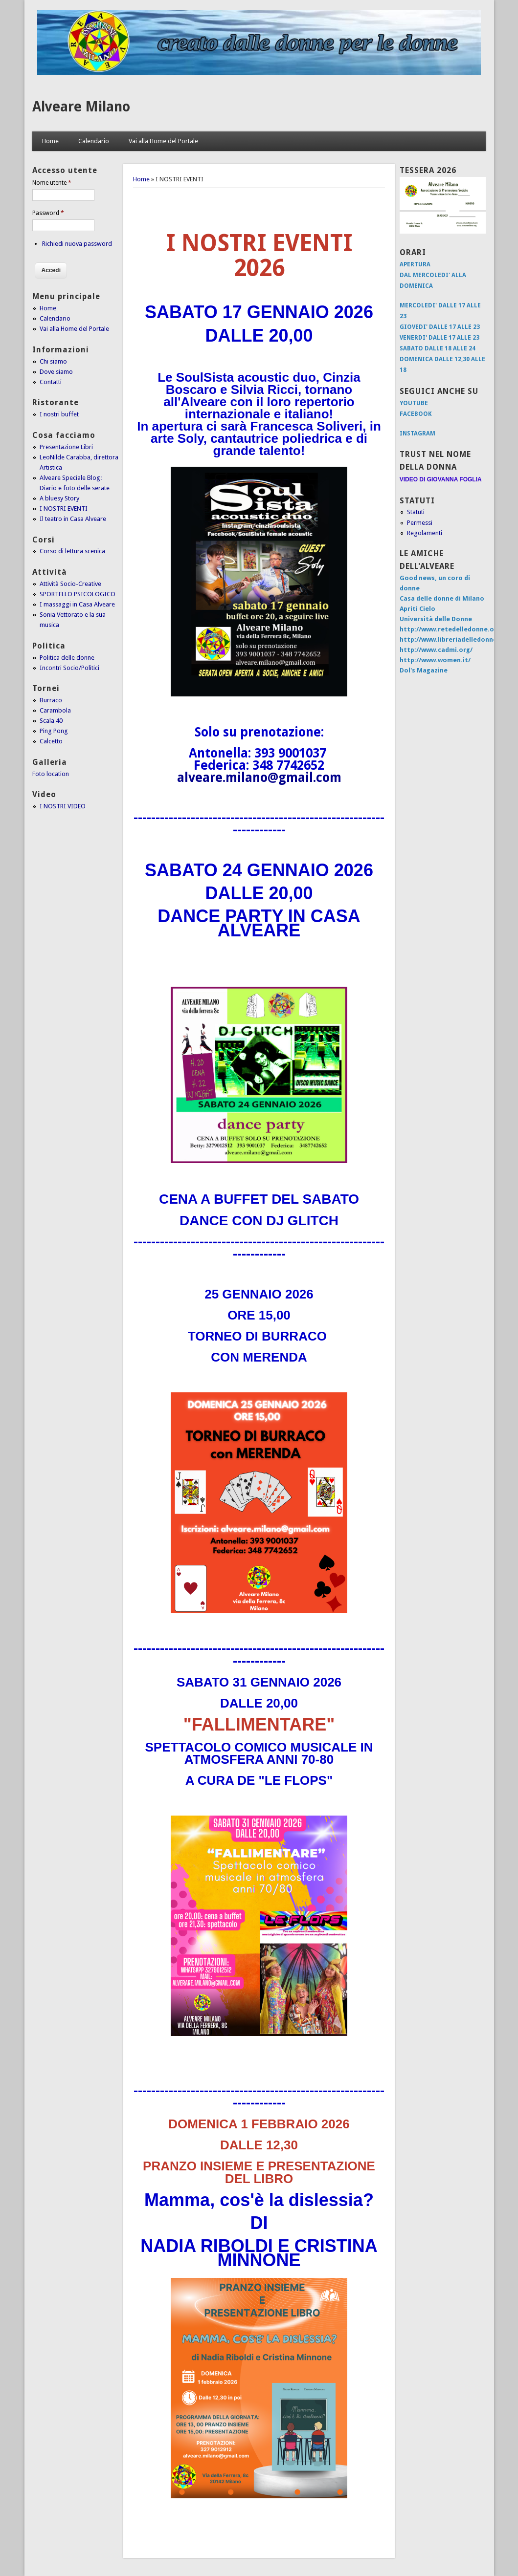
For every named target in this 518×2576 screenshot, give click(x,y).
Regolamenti (424, 533)
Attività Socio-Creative (70, 583)
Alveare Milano (81, 107)
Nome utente (51, 182)
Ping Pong (54, 731)
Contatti (51, 382)
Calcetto (51, 741)
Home (50, 141)
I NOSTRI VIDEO (63, 806)
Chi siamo (53, 361)
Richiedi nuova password (77, 243)
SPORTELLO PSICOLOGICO (77, 594)
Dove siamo (56, 371)
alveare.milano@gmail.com (259, 777)
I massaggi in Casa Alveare (77, 604)
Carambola (55, 710)
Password (48, 213)
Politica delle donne (67, 657)
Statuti (416, 512)
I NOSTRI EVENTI (64, 508)
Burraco (51, 700)
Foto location (50, 774)
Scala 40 (51, 720)
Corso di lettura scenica (72, 551)
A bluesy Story (59, 498)
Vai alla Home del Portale (163, 141)
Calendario (93, 141)
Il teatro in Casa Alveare (73, 518)
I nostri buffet (59, 414)
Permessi (419, 522)
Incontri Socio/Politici (69, 667)
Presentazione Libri (66, 447)
